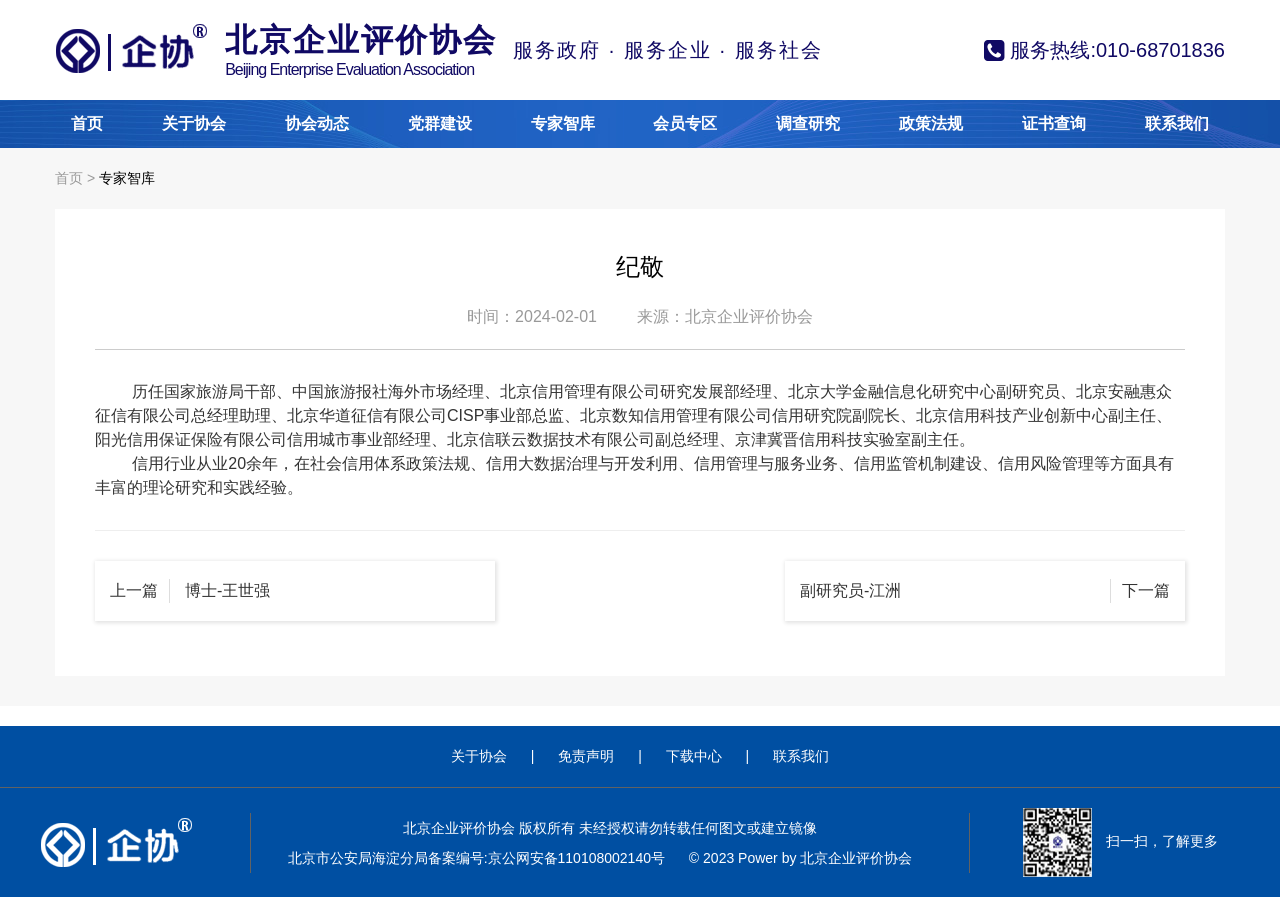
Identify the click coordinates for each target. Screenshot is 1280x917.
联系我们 (1177, 123)
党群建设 (440, 123)
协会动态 (317, 123)
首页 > (77, 178)
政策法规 (931, 123)
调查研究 (808, 123)
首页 (87, 123)
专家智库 (563, 123)
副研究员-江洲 (850, 590)
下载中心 (694, 756)
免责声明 (586, 756)
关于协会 (194, 123)
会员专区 (685, 123)
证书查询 (1054, 123)
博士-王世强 (227, 590)
